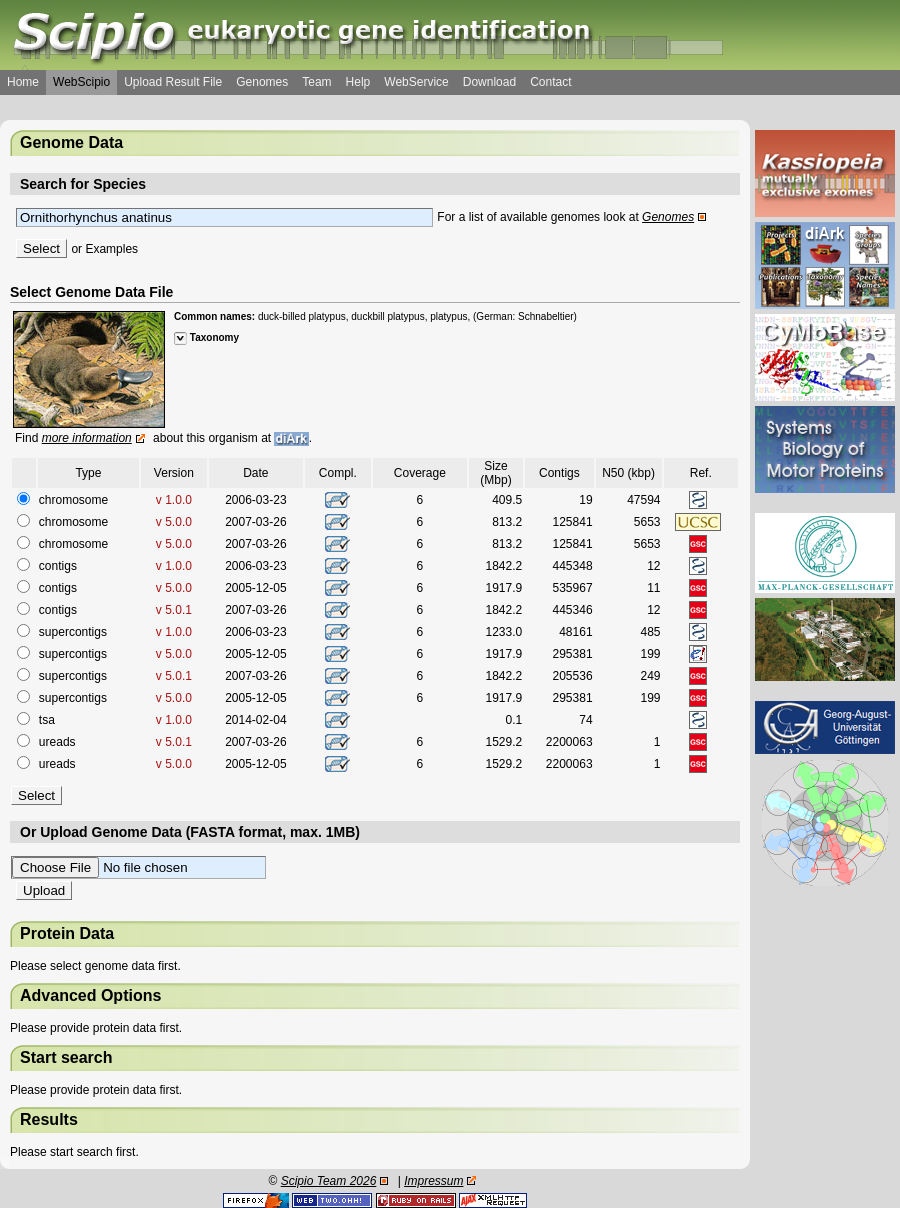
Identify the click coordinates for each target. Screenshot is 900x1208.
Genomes (262, 82)
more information (87, 438)
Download (489, 82)
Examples (111, 249)
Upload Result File (173, 82)
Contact (550, 82)
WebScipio (81, 82)
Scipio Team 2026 (329, 1181)
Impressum (433, 1181)
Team (316, 82)
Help (358, 82)
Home (23, 82)
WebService (416, 82)
